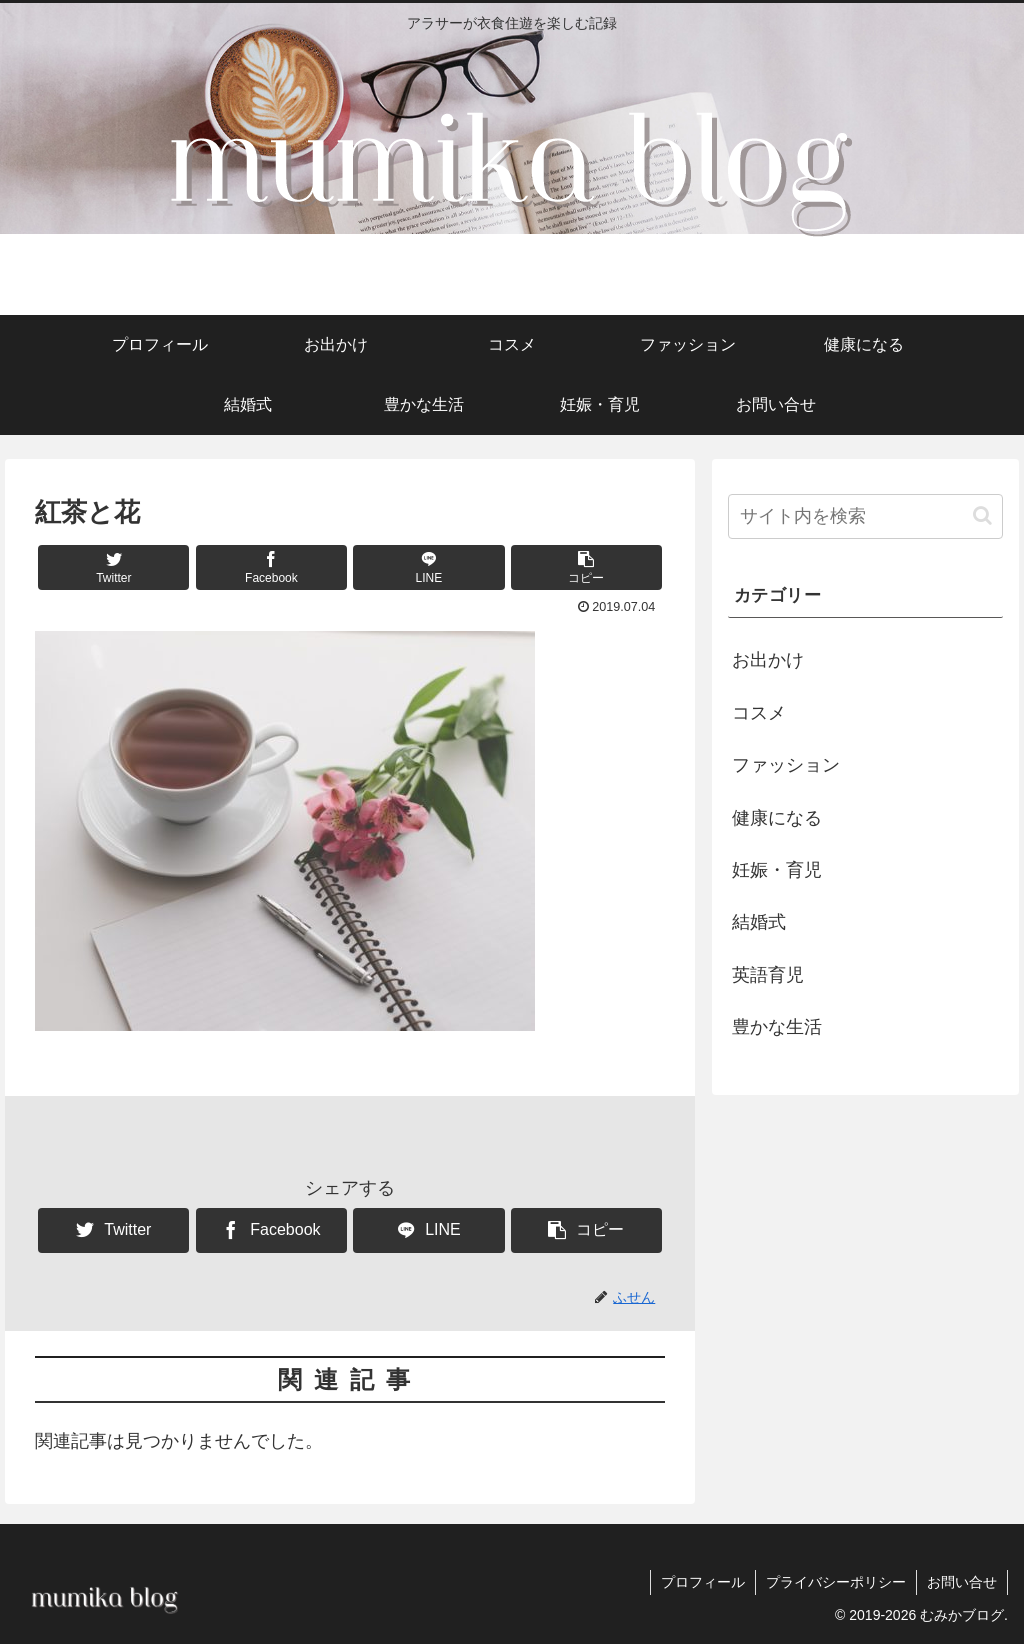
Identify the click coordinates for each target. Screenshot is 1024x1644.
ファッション (786, 765)
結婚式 (759, 922)
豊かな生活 (777, 1027)
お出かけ (768, 660)
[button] (586, 567)
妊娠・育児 (777, 870)
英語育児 (768, 975)
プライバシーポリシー (836, 1582)
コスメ (759, 713)
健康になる (777, 818)
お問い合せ (962, 1582)
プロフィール (703, 1582)
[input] (865, 516)
